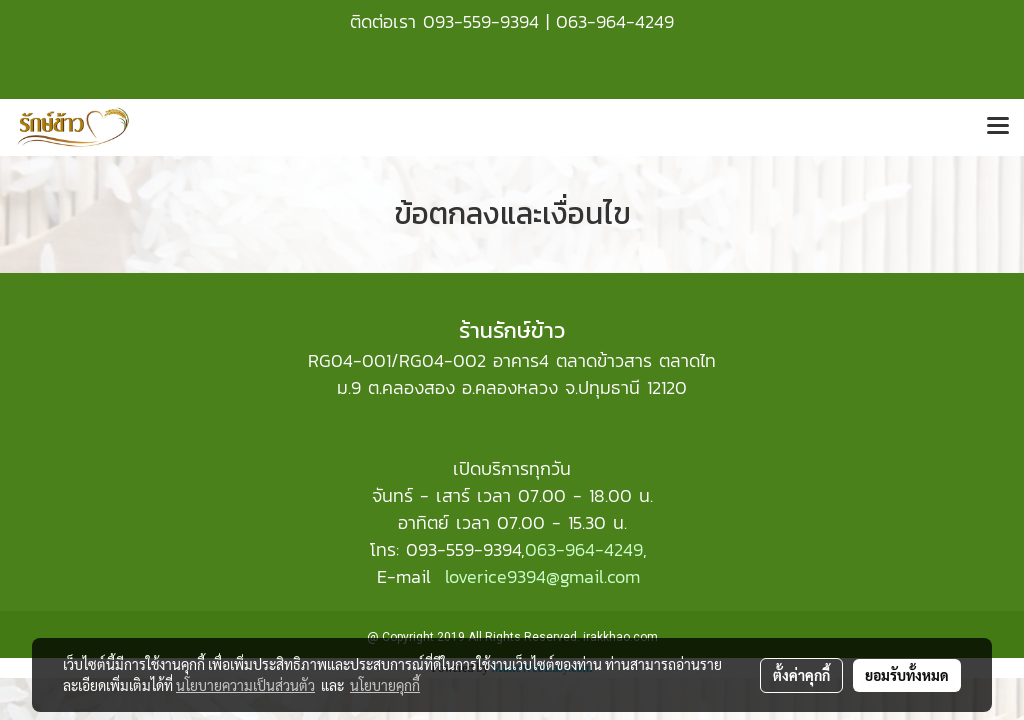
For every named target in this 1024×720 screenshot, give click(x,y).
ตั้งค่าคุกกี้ (801, 675)
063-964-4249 (615, 21)
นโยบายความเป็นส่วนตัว (245, 685)
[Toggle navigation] (998, 127)
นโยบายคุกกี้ (385, 685)
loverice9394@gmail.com (542, 576)
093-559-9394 (481, 21)
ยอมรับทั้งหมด (907, 675)
